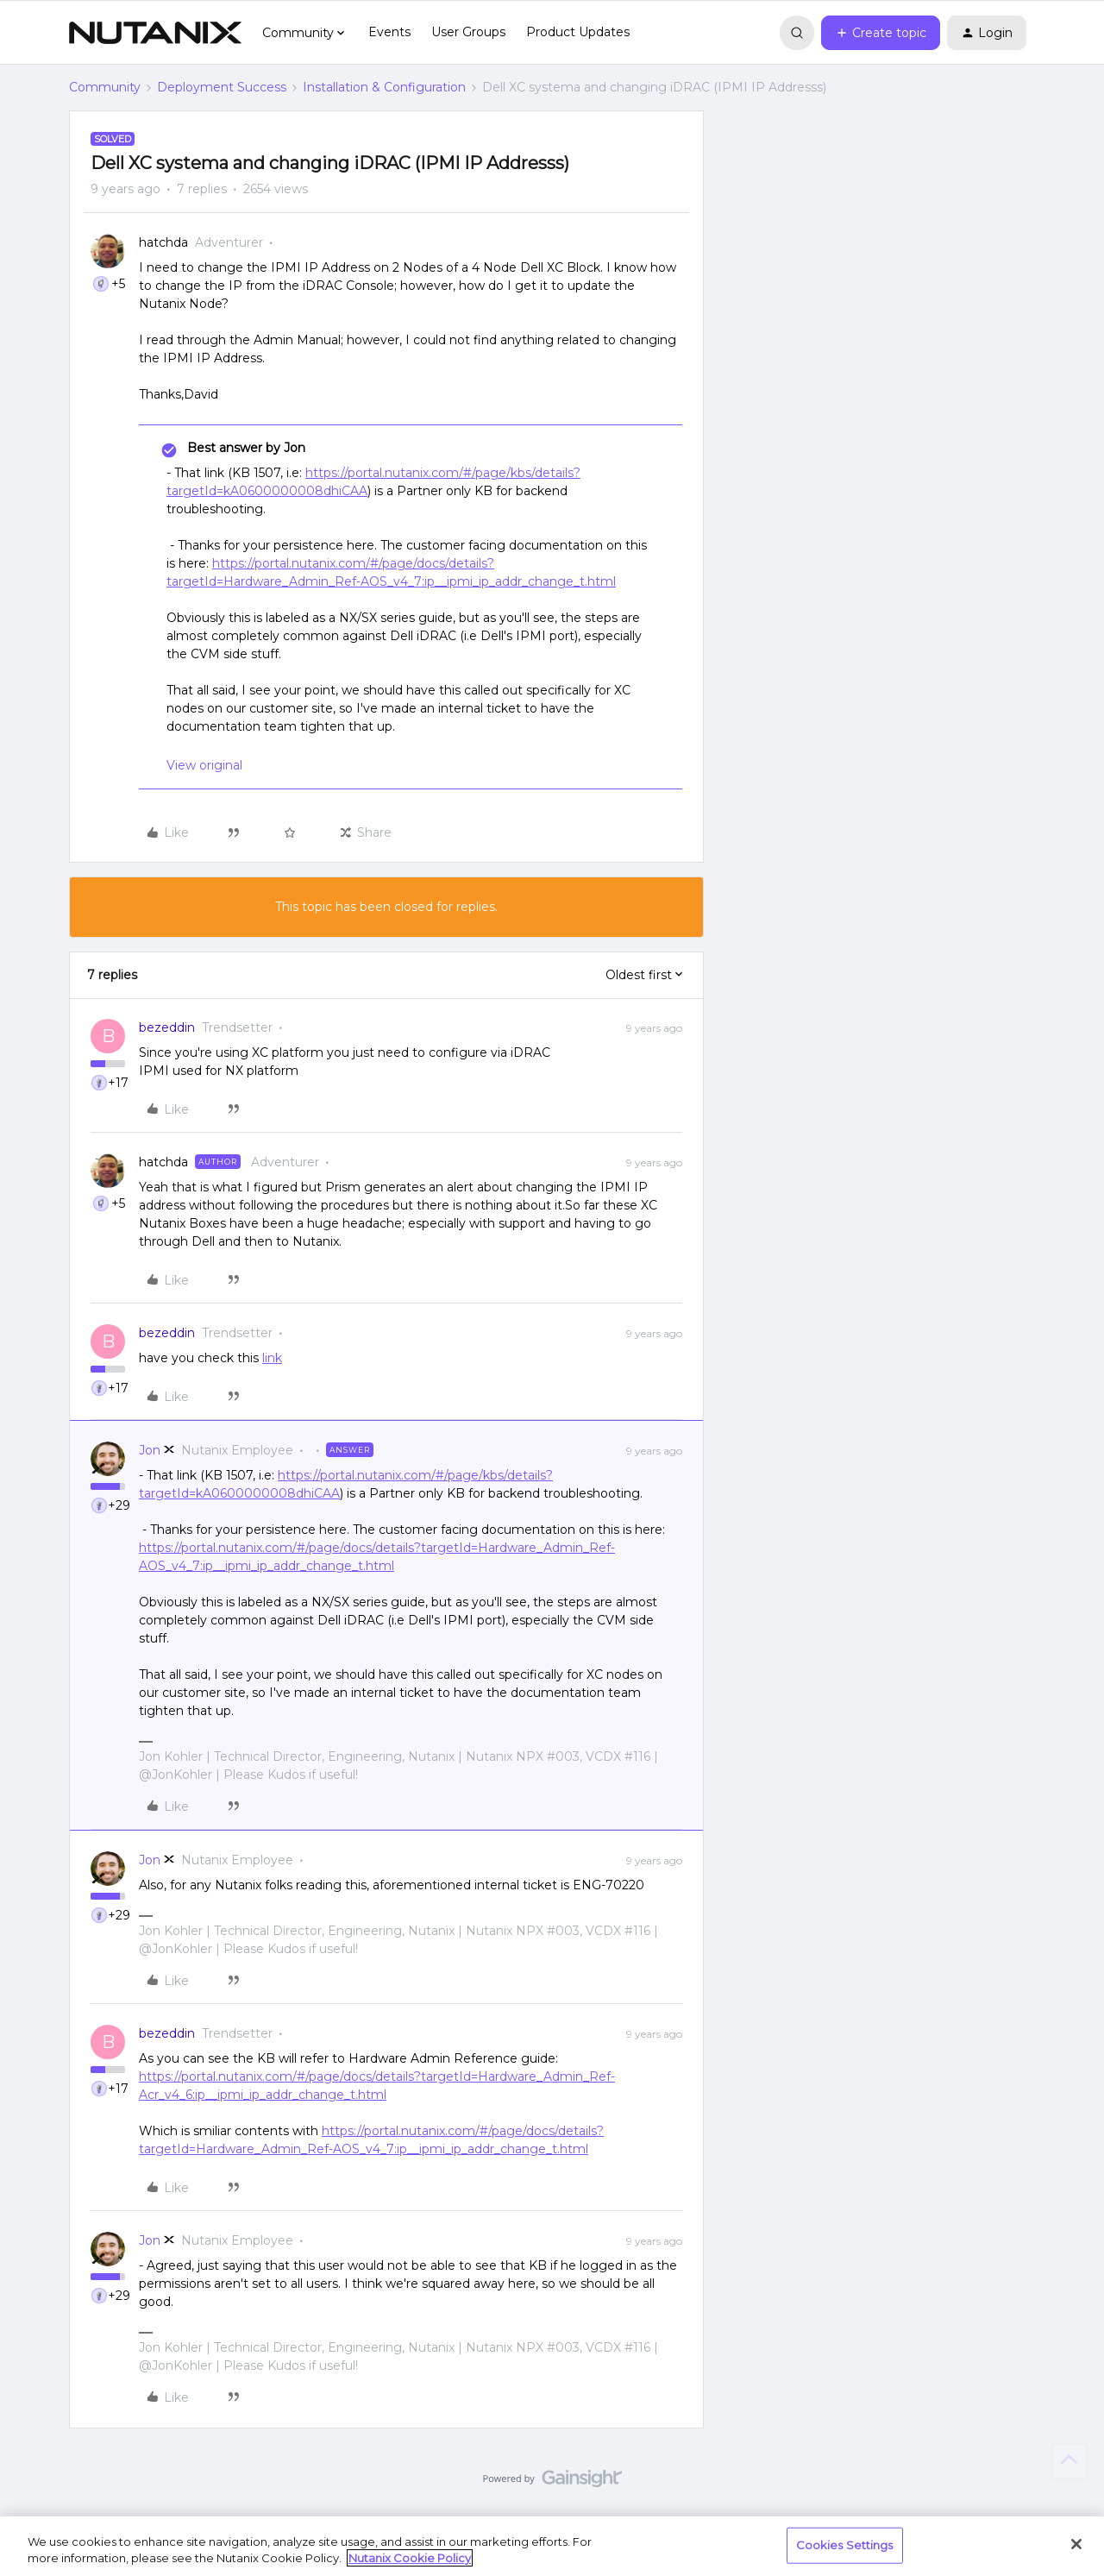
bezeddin (167, 1027)
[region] (552, 2546)
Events (389, 32)
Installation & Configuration (384, 87)
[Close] (1076, 2544)
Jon (149, 1450)
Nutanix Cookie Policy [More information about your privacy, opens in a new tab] (409, 2558)
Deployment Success (221, 87)
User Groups (468, 32)
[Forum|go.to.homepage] (155, 33)
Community (105, 87)
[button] (880, 33)
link (272, 1358)
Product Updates (578, 32)
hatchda (163, 242)
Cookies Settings (845, 2545)
